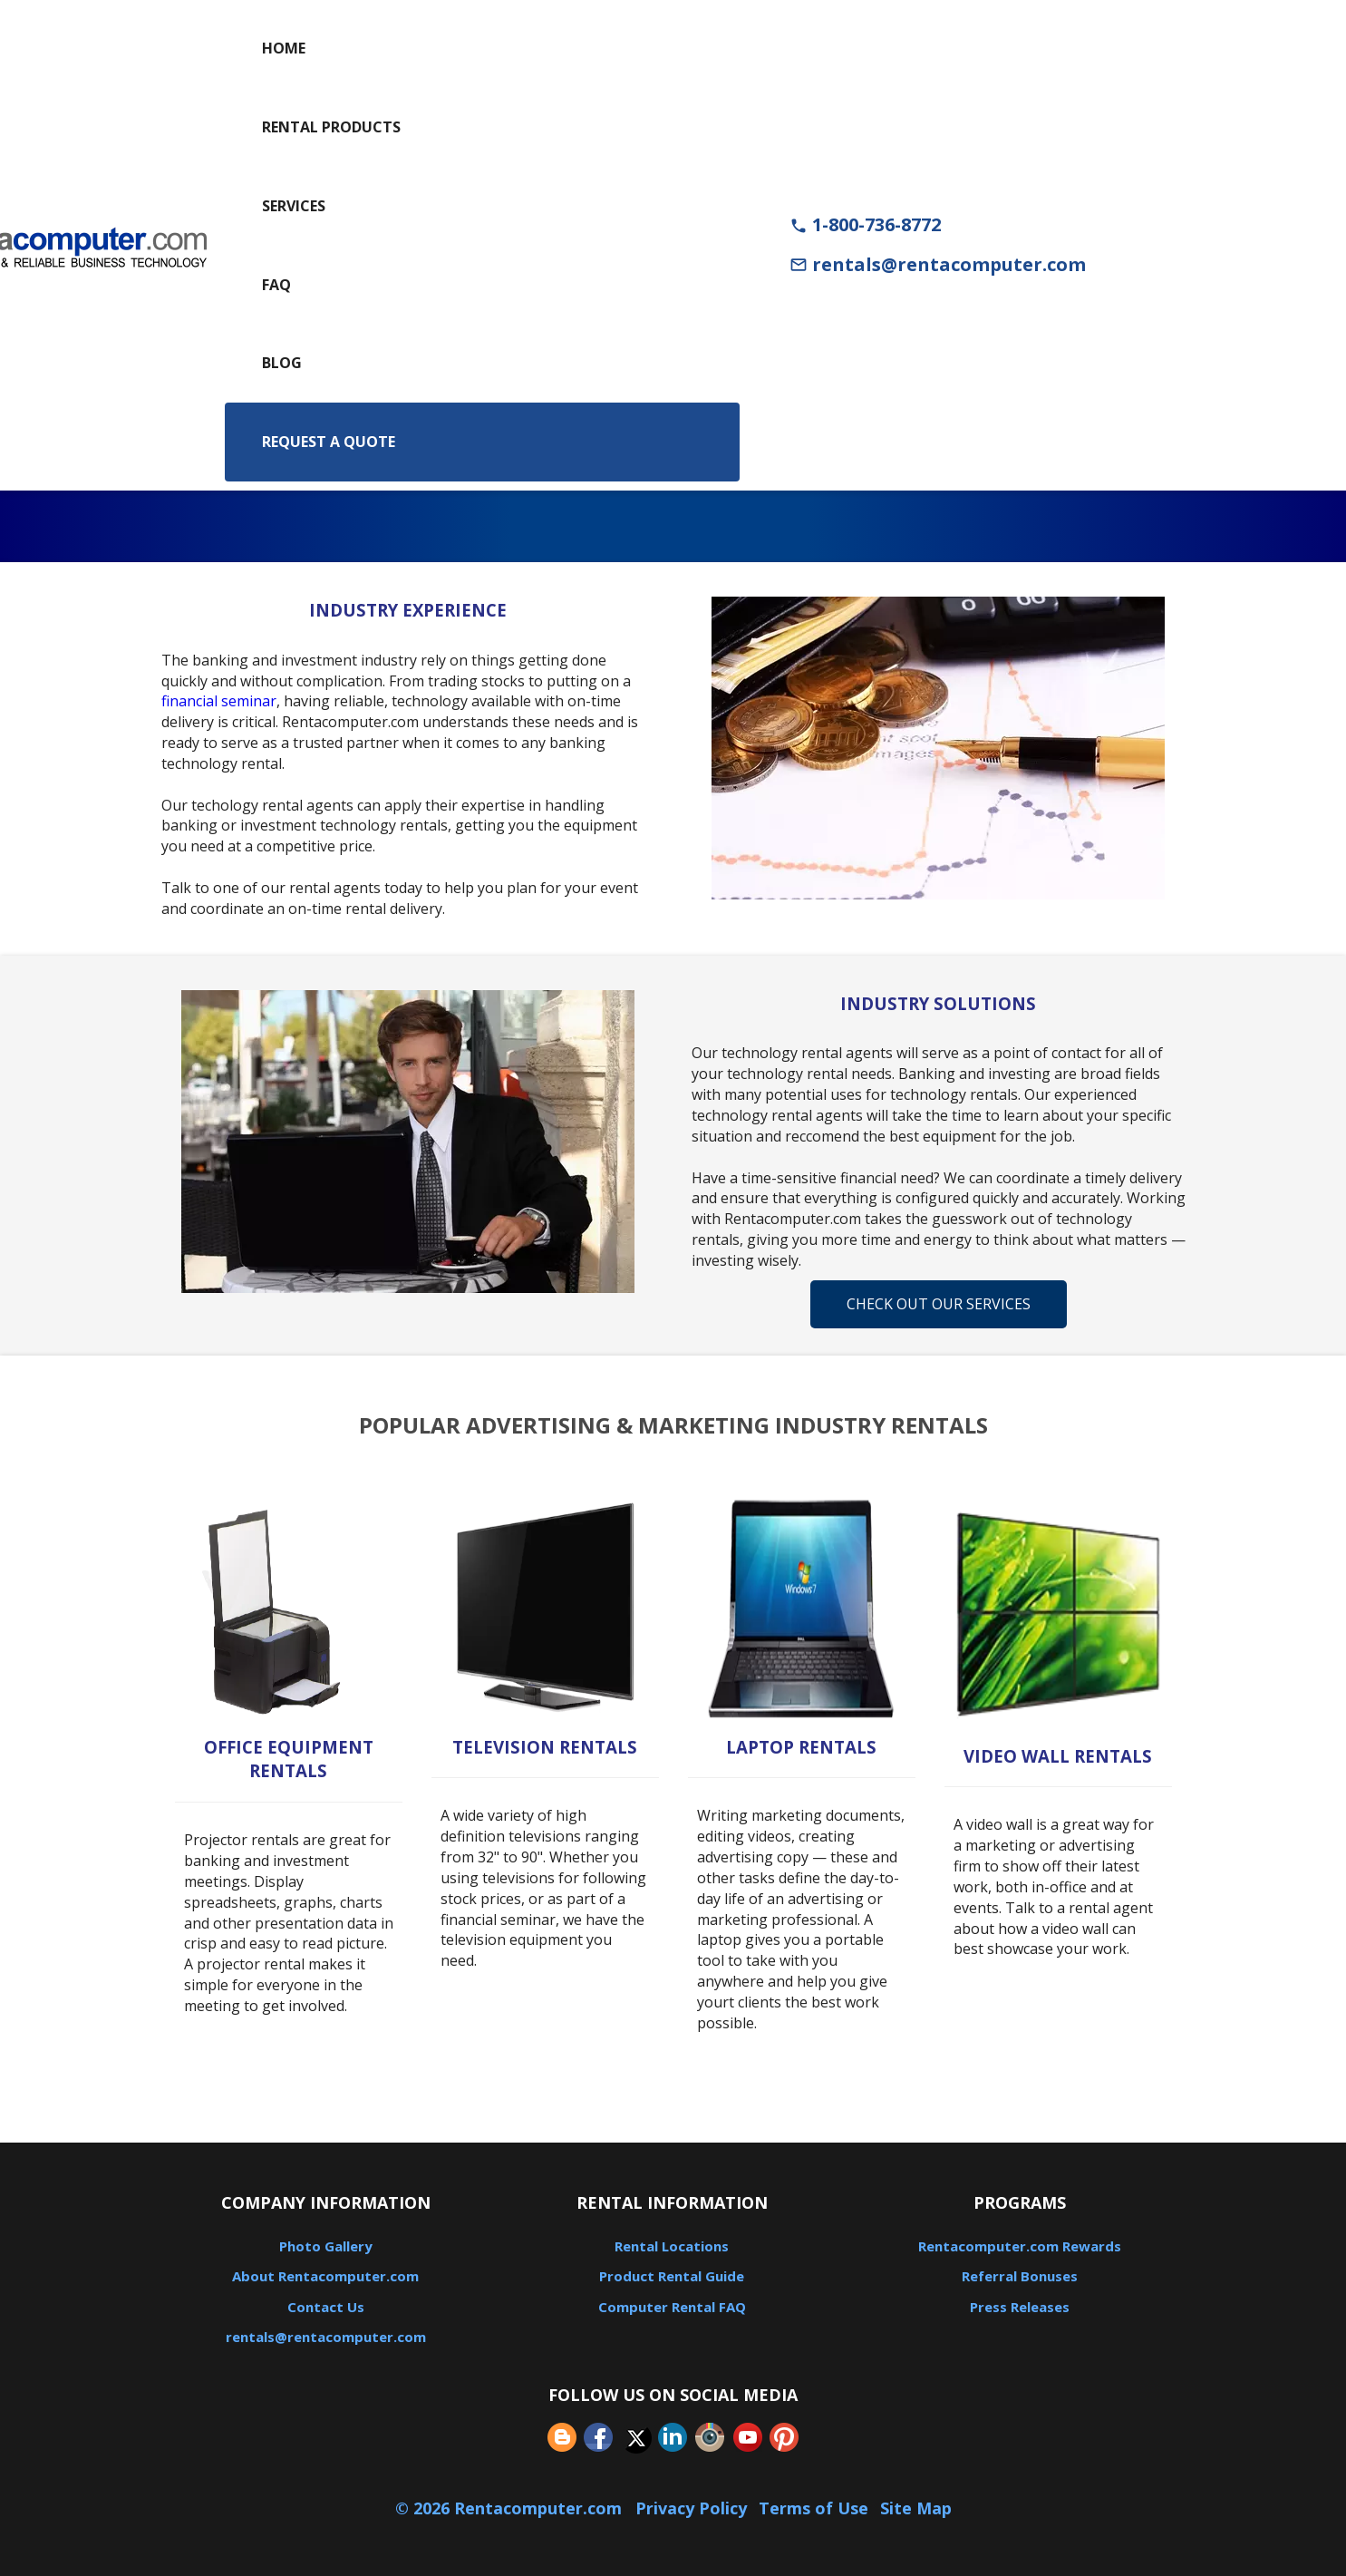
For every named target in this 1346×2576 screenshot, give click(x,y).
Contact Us (325, 2307)
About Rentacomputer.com (325, 2276)
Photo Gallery (326, 2246)
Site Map (916, 2508)
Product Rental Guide (671, 2276)
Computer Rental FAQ (672, 2307)
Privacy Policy (691, 2508)
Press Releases (1020, 2307)
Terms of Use (813, 2508)
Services (293, 206)
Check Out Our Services (939, 1304)
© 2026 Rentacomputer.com (510, 2508)
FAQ (276, 285)
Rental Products (331, 127)
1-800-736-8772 (865, 224)
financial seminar (218, 701)
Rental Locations (672, 2246)
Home (283, 48)
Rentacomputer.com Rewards (1019, 2246)
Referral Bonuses (1020, 2276)
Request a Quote (328, 442)
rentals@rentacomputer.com (937, 264)
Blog (282, 363)
